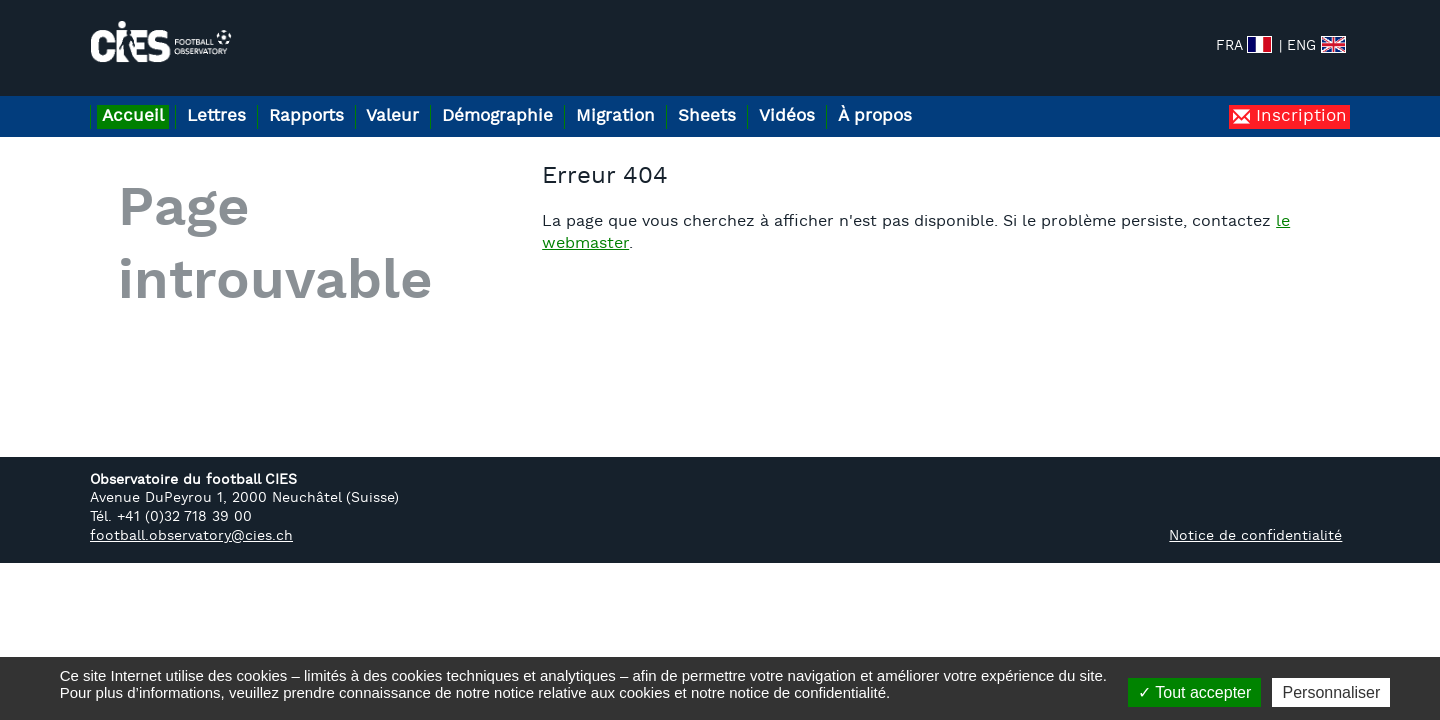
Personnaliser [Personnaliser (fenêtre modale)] (1331, 692)
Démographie (544, 98)
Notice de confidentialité (1255, 518)
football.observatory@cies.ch (191, 518)
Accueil (138, 98)
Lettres (231, 98)
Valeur (429, 98)
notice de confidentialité (807, 692)
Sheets (774, 98)
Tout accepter (1194, 692)
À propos (963, 98)
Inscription (1298, 98)
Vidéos (865, 98)
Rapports (332, 98)
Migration (672, 98)
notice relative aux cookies (582, 692)
